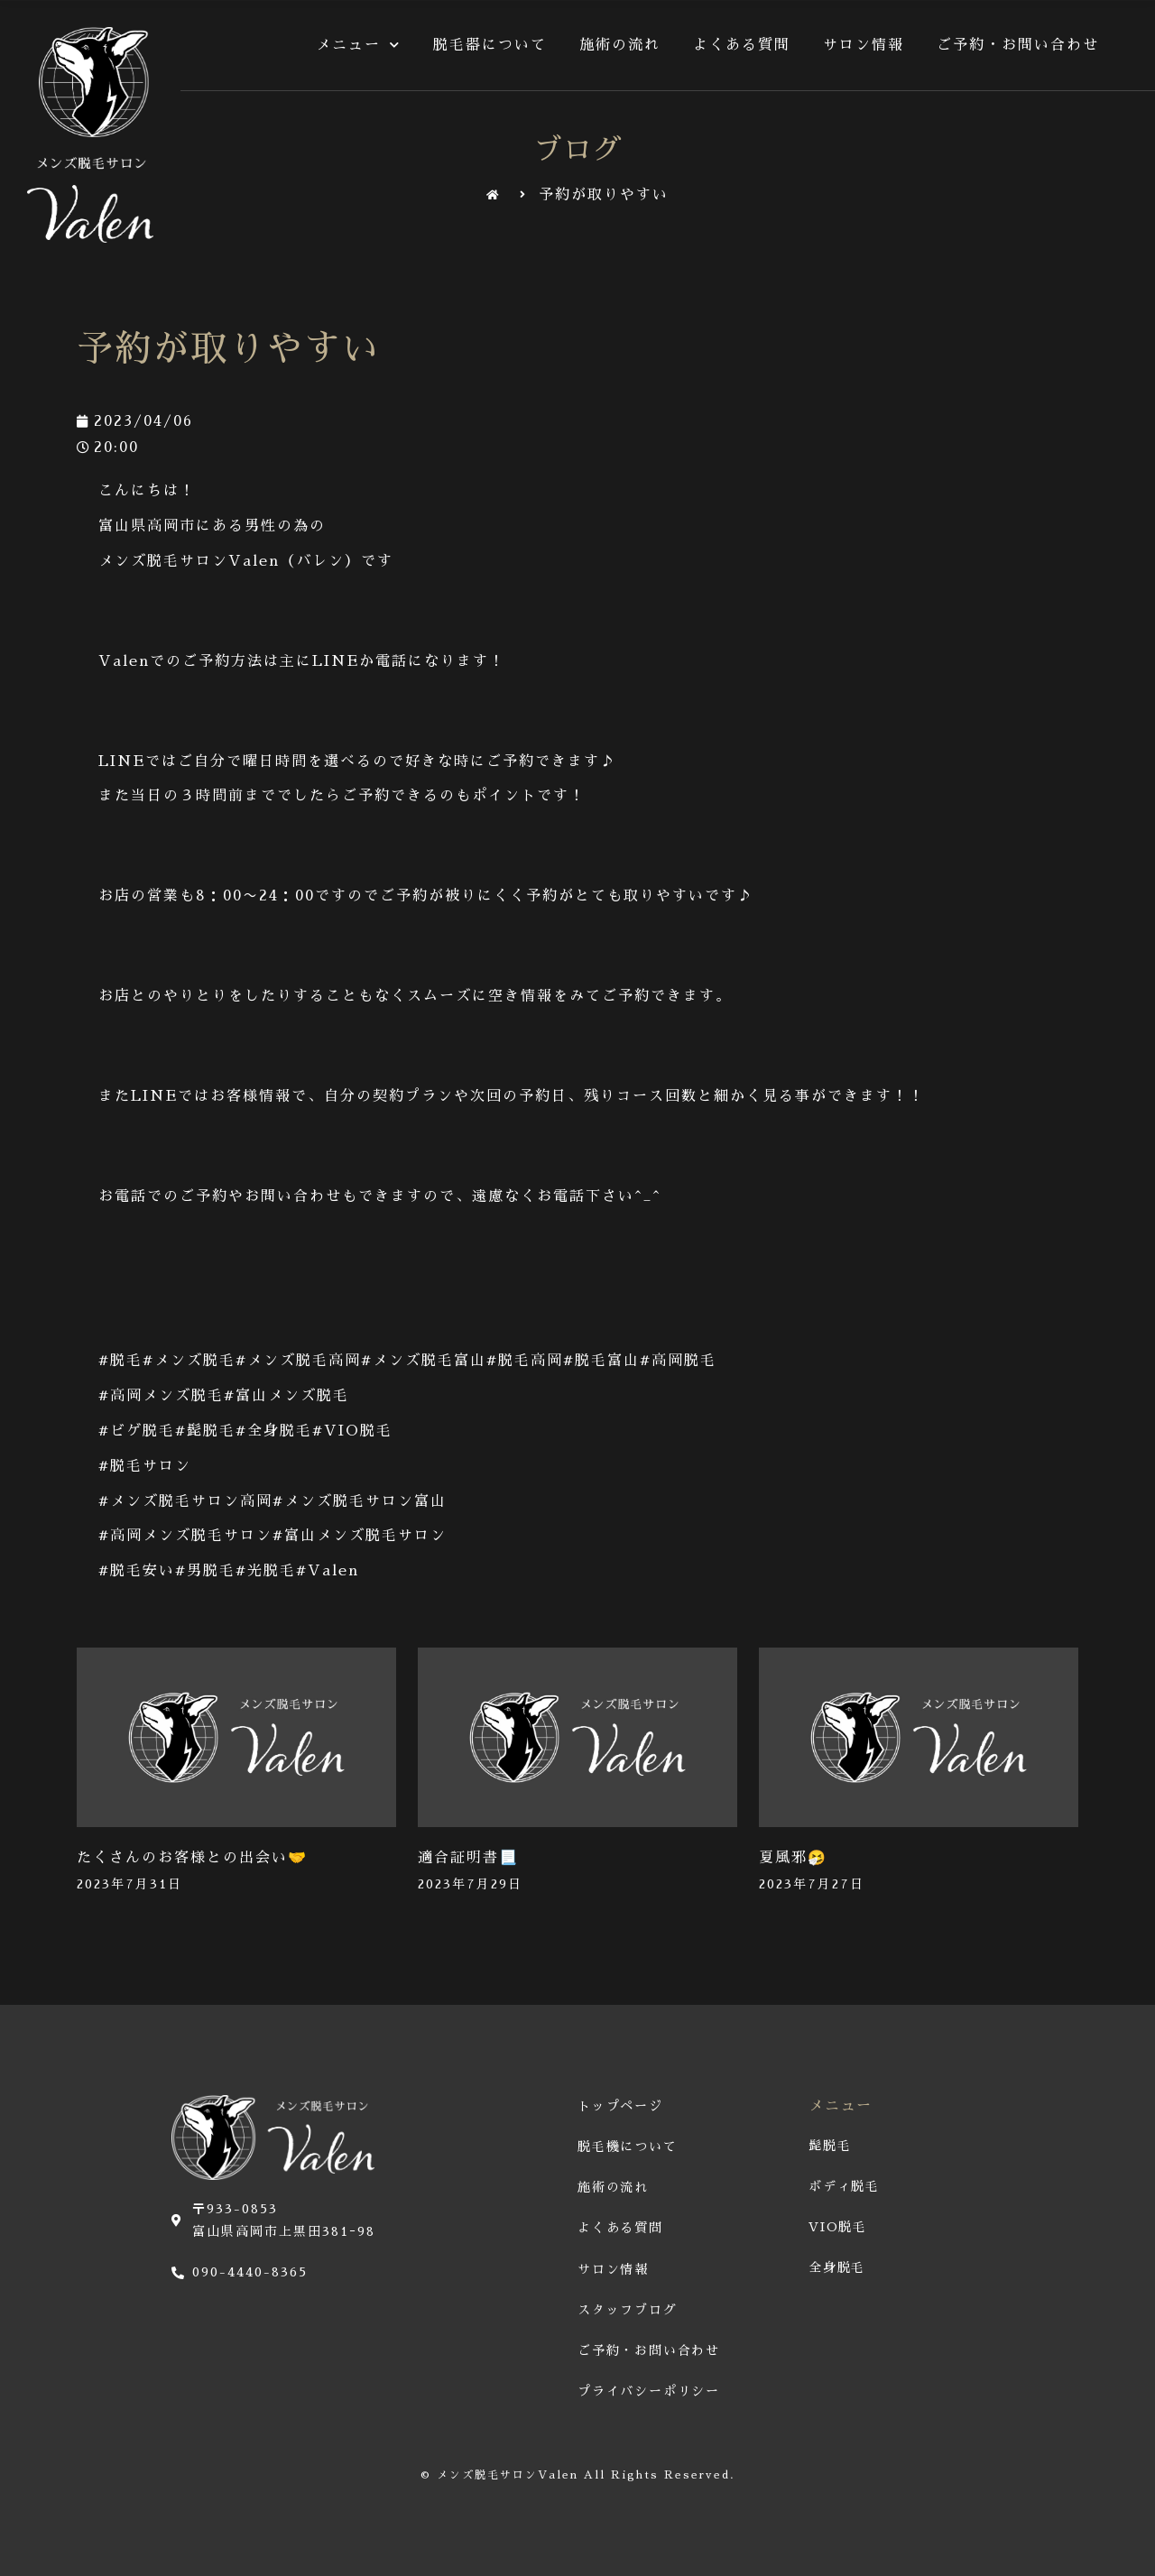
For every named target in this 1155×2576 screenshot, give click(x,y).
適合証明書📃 (468, 1858)
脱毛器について (490, 45)
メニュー (358, 45)
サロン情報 (863, 45)
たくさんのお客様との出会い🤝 (192, 1858)
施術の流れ (620, 45)
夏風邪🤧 (793, 1858)
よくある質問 (741, 45)
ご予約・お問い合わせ (1018, 45)
